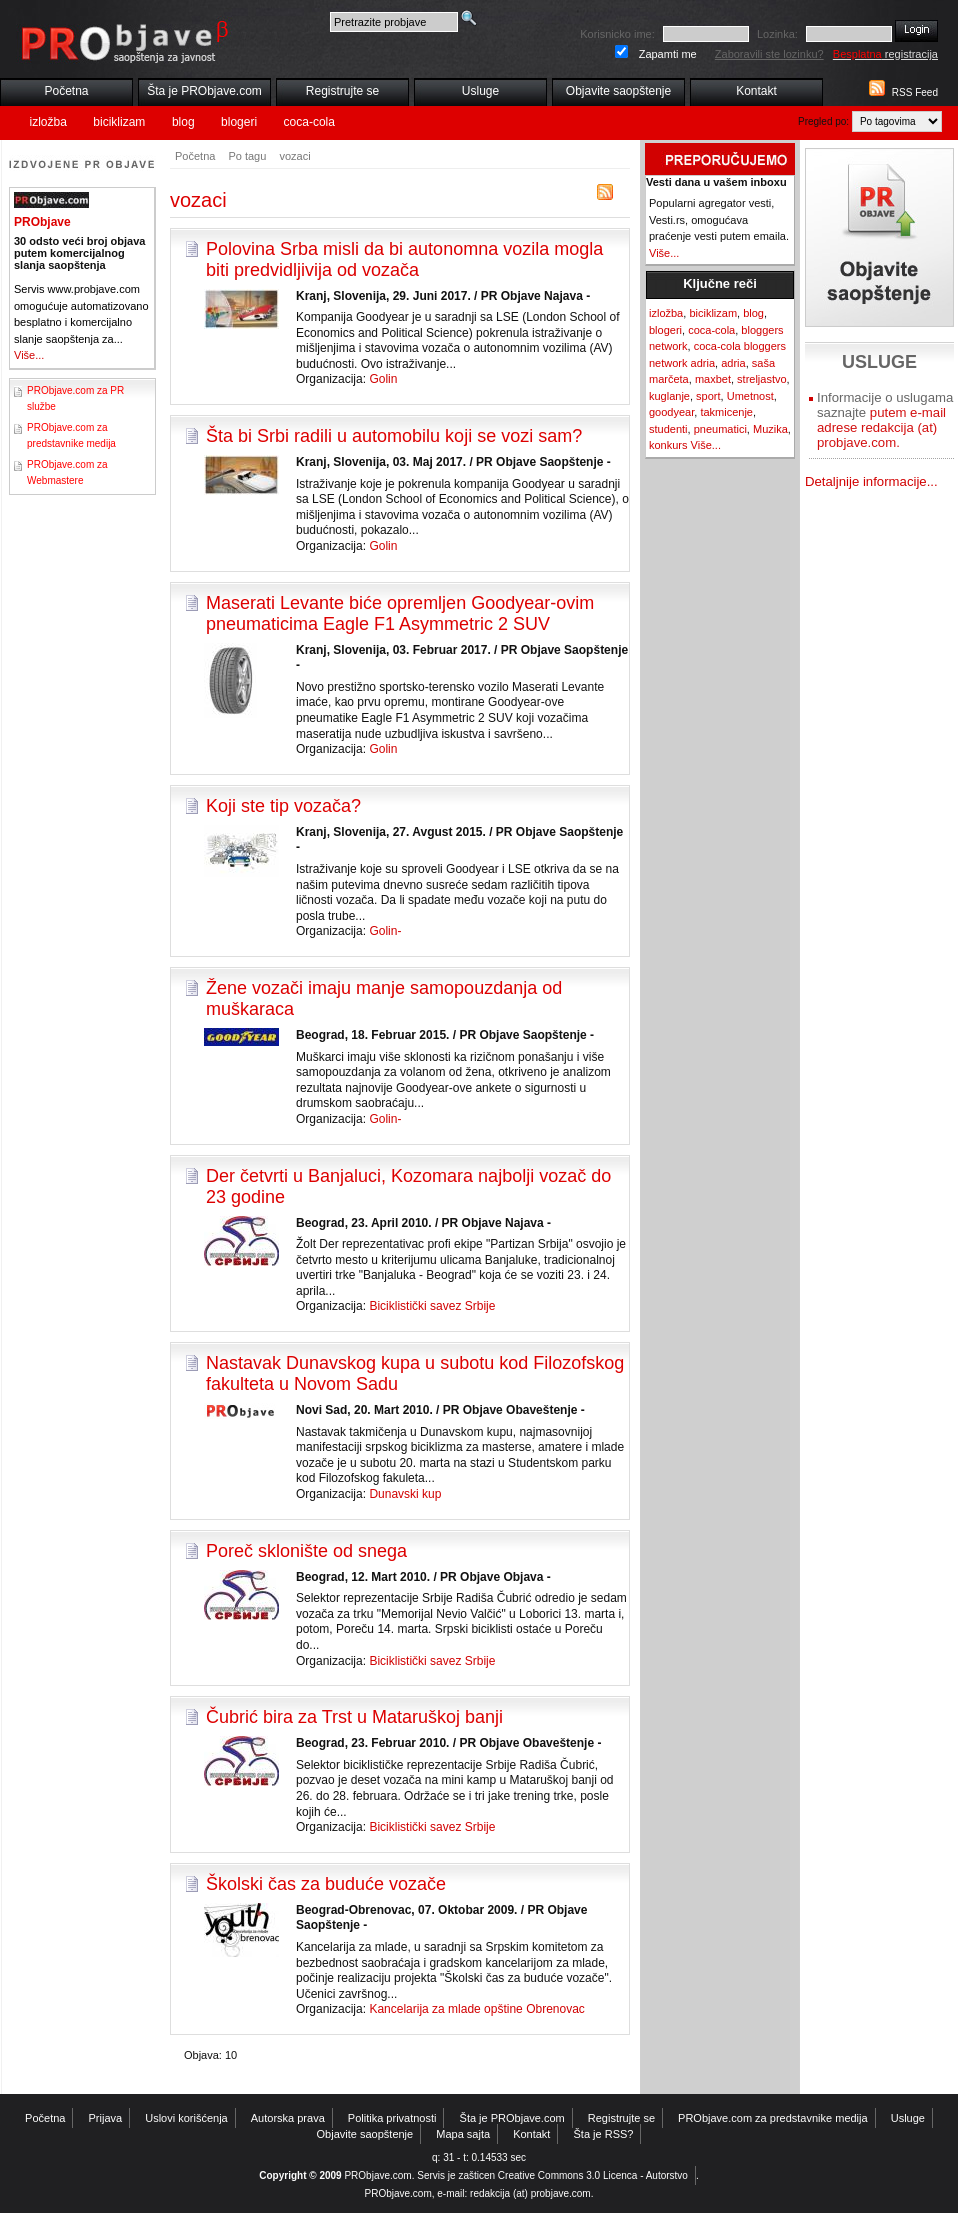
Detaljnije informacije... (871, 481)
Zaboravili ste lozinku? (769, 54)
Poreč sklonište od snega (306, 1551)
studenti (668, 429)
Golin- (385, 931)
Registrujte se (342, 91)
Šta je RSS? (604, 2134)
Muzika (770, 429)
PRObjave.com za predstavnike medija (773, 2118)
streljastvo (762, 379)
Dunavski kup (405, 1494)
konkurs (668, 445)
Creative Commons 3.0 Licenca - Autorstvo (593, 2175)
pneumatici (720, 429)
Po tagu (247, 156)
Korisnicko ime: (617, 34)
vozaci (294, 156)
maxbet (713, 379)
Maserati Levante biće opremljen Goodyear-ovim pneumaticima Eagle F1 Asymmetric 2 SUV (400, 613)
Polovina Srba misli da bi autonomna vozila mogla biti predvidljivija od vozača (404, 259)
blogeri (239, 122)
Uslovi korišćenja (186, 2118)
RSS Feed (915, 92)
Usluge (480, 91)
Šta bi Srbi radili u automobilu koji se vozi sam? (394, 436)
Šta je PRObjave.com (204, 91)
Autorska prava (288, 2118)
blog (183, 122)
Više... (29, 355)
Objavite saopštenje (618, 91)
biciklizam (119, 122)
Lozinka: (777, 34)
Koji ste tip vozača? (283, 806)
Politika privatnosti (392, 2118)
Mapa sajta (463, 2134)
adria (733, 363)
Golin (383, 379)
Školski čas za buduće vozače (326, 1884)
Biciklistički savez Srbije (432, 1306)
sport (708, 396)
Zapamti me (668, 54)
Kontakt (756, 91)
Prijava (106, 2118)
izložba (48, 122)
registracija (885, 54)
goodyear (671, 412)
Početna (66, 91)
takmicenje (726, 412)
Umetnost (750, 396)
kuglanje (669, 396)
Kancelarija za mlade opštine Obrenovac (476, 2009)
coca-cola (309, 122)
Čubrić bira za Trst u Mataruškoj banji (354, 1717)
